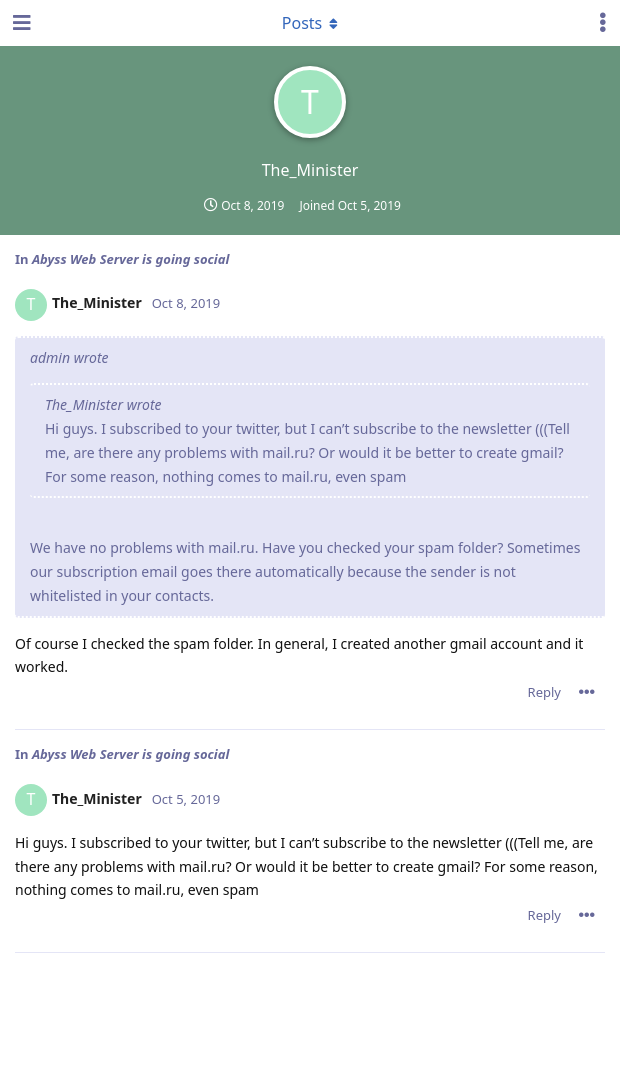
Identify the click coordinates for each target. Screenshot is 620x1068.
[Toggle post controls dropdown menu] (587, 692)
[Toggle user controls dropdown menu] (603, 23)
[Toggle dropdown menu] (310, 23)
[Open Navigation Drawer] (20, 23)
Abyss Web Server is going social (130, 259)
